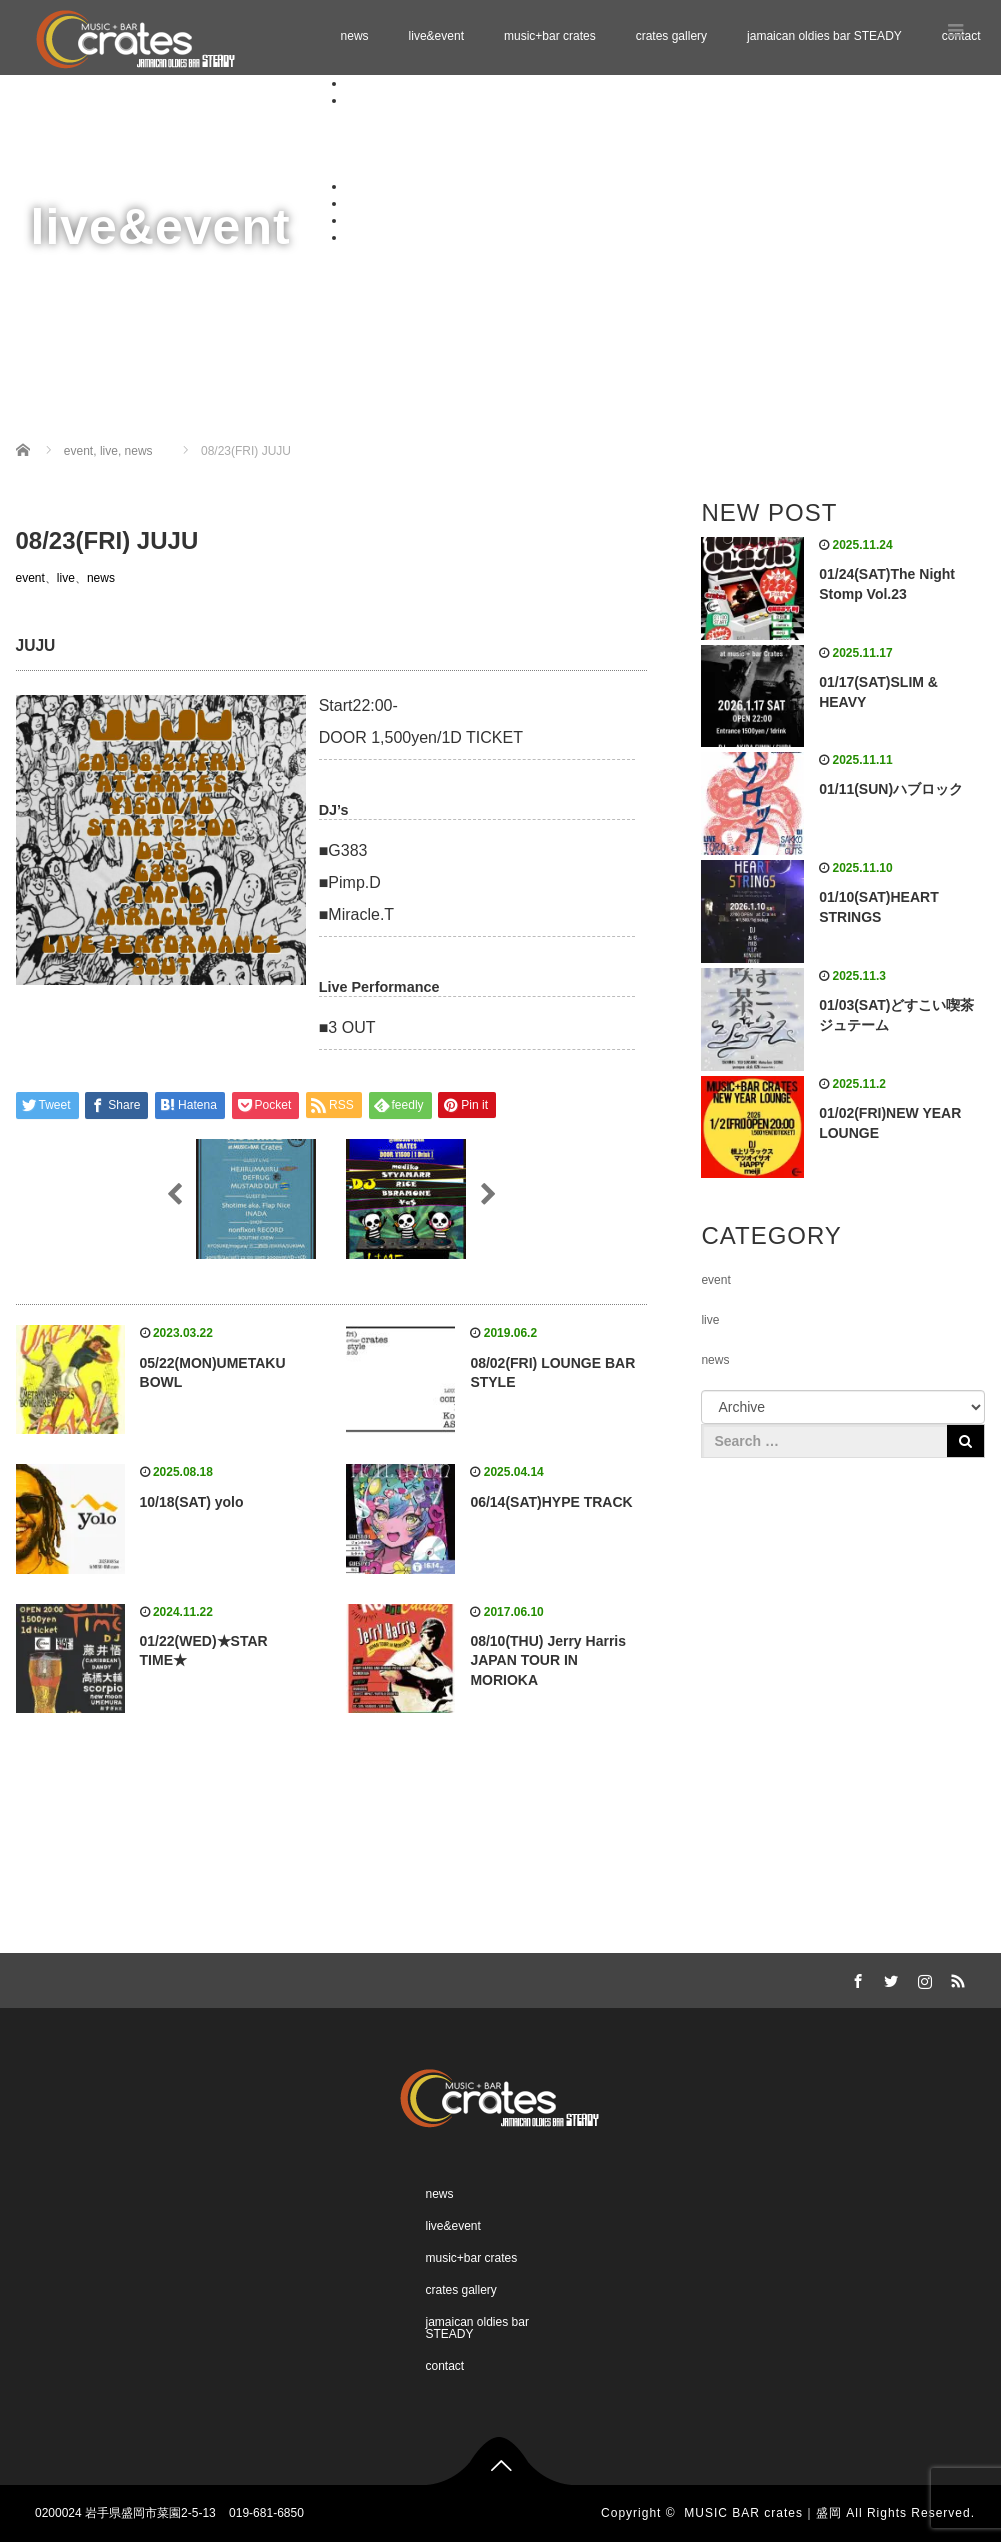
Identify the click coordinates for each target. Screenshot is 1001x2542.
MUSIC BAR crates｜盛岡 (763, 2513)
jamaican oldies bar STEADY (824, 36)
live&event (436, 36)
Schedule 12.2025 (434, 134)
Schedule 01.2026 (434, 152)
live (66, 578)
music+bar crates (550, 36)
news (355, 36)
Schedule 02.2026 (434, 169)
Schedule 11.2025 (434, 117)
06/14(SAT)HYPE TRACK (551, 1502)
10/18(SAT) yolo (192, 1502)
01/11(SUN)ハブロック (891, 789)
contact (365, 237)
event (30, 578)
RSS (955, 1978)
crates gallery (671, 36)
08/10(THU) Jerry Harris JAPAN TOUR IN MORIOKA (548, 1661)
